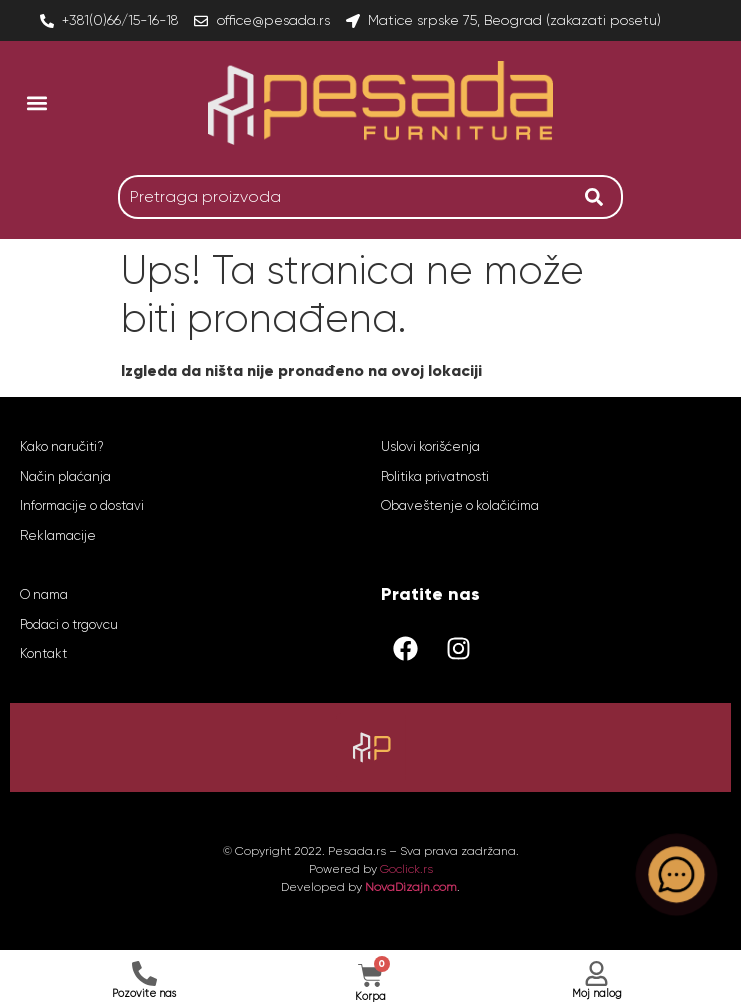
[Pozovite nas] (144, 973)
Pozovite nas (144, 993)
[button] (36, 102)
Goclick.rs (406, 869)
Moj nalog (597, 993)
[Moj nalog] (596, 973)
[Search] (599, 197)
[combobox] (346, 197)
